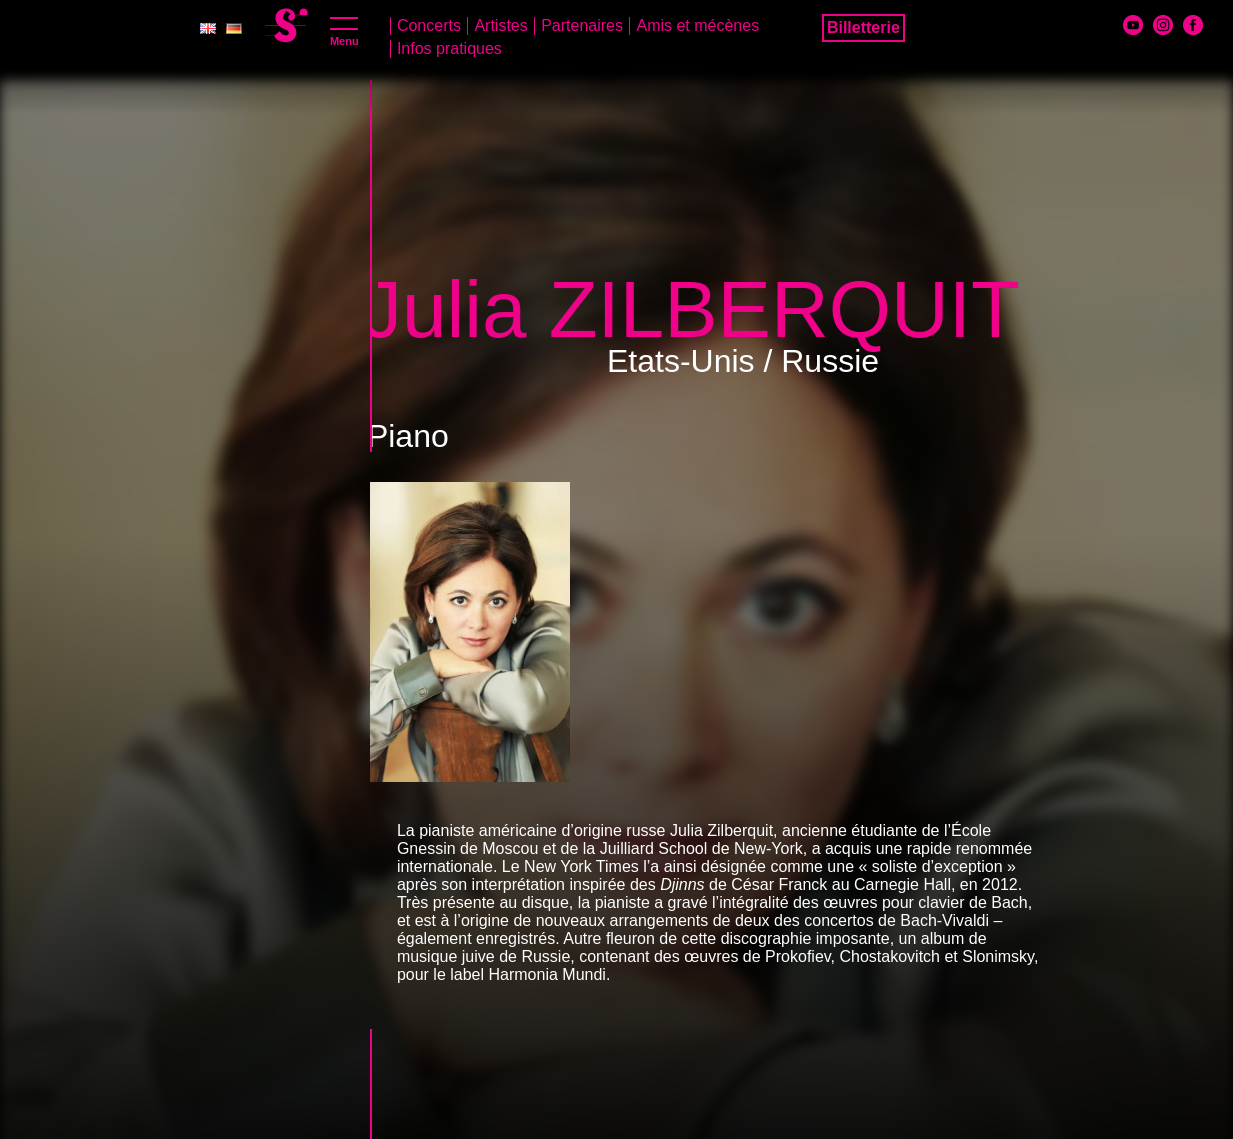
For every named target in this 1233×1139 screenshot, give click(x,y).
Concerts (429, 25)
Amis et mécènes (697, 25)
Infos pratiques (449, 48)
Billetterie (863, 27)
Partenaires (582, 25)
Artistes (500, 25)
